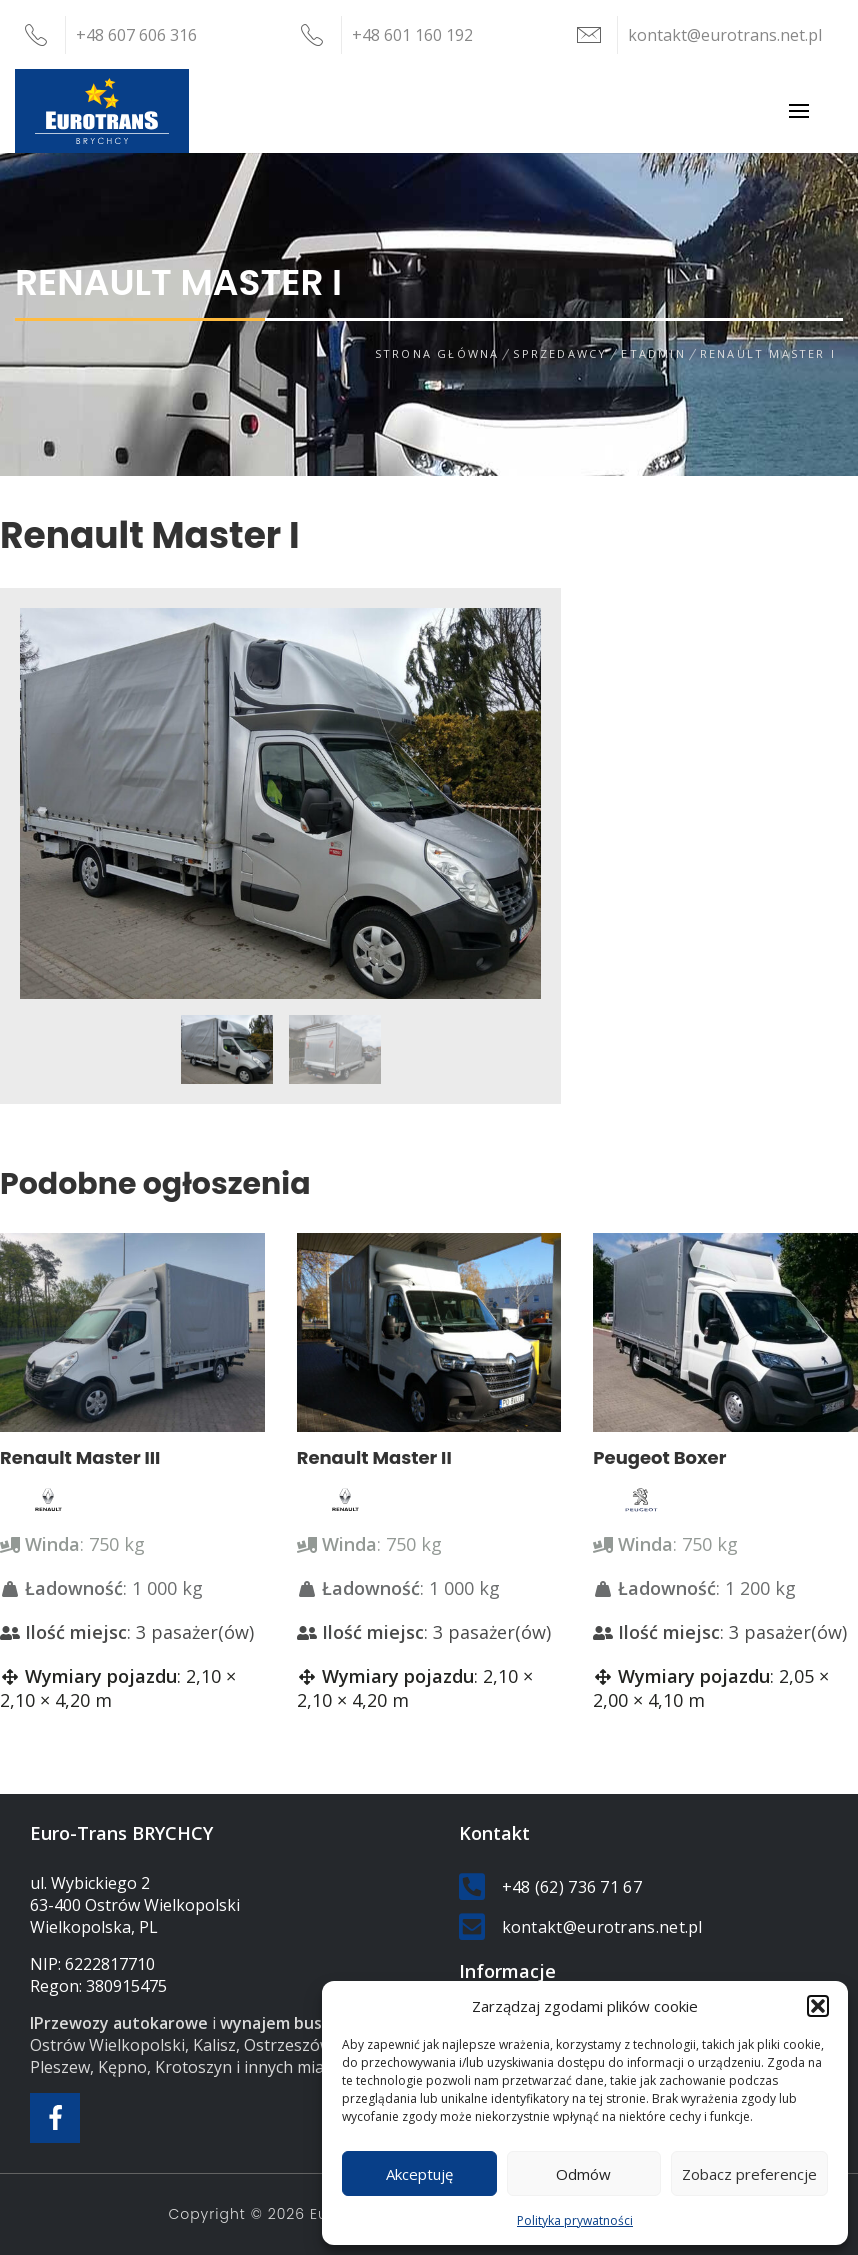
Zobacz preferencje (749, 2174)
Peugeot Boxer (659, 1457)
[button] (818, 2006)
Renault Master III (80, 1457)
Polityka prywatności (575, 2220)
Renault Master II (374, 1457)
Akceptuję (419, 2174)
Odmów (583, 2174)
